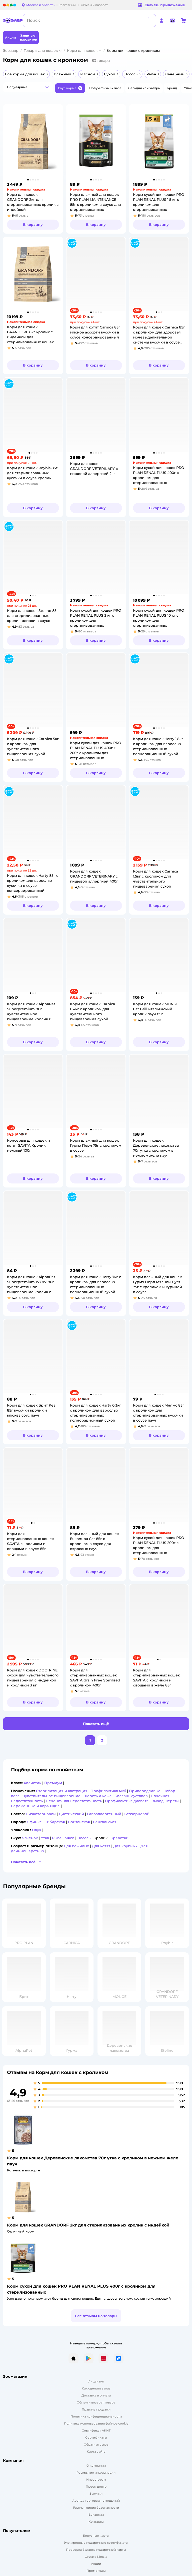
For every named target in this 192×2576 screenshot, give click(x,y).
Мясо (69, 1838)
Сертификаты (96, 2437)
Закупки (96, 2493)
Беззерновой (137, 1814)
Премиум (53, 1783)
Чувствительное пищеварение (52, 1796)
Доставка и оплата (96, 2395)
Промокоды (96, 2570)
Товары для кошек (41, 50)
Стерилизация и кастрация (62, 1791)
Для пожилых (76, 1846)
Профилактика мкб (108, 1791)
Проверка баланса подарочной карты (96, 2549)
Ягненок (30, 1838)
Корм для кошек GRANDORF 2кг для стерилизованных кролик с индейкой (88, 2225)
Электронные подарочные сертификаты (96, 2542)
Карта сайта (96, 2451)
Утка (45, 1838)
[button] (28, 87)
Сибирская (54, 1822)
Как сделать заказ (96, 2388)
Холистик (32, 1783)
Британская (79, 1822)
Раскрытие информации (96, 2472)
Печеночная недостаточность (74, 1801)
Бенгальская (104, 1822)
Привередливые (144, 1791)
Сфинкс (34, 1822)
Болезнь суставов (131, 1796)
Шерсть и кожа (98, 1796)
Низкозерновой (41, 1814)
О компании (96, 2465)
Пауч (36, 1830)
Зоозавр (10, 50)
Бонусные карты (96, 2535)
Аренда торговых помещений (96, 2500)
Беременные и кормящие (35, 1806)
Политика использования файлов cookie (96, 2423)
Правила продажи (96, 2409)
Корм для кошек (82, 50)
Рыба (57, 1838)
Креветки (119, 1838)
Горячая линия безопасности (96, 2507)
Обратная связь (96, 2444)
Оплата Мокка (96, 2556)
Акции (96, 2563)
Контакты (96, 2521)
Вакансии (96, 2514)
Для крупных (125, 1846)
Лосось (83, 1838)
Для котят (101, 1846)
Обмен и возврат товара (96, 2402)
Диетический (71, 1814)
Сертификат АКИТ (96, 2430)
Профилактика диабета (126, 1801)
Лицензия (96, 2381)
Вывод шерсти (165, 1801)
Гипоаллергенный (104, 1814)
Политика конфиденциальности (96, 2416)
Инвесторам (96, 2479)
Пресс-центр (96, 2486)
